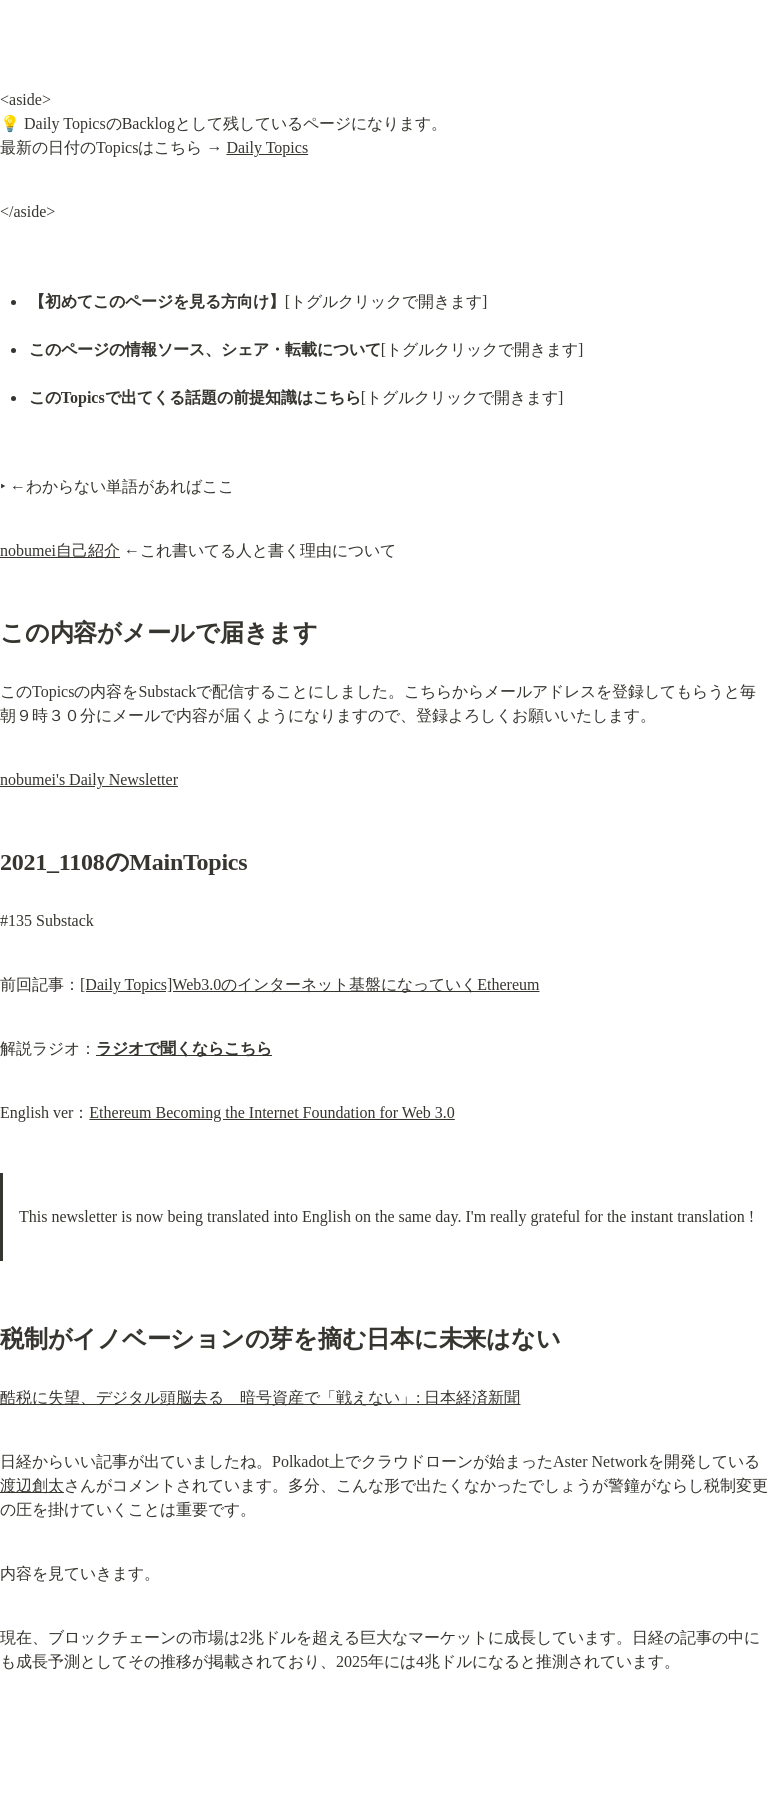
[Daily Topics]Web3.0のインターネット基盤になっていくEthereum (309, 984)
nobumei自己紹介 (60, 550)
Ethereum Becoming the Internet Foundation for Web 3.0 (271, 1112)
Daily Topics (267, 147)
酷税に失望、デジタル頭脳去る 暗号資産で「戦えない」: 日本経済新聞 (260, 1397)
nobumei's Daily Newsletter (89, 779)
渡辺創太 (32, 1485)
